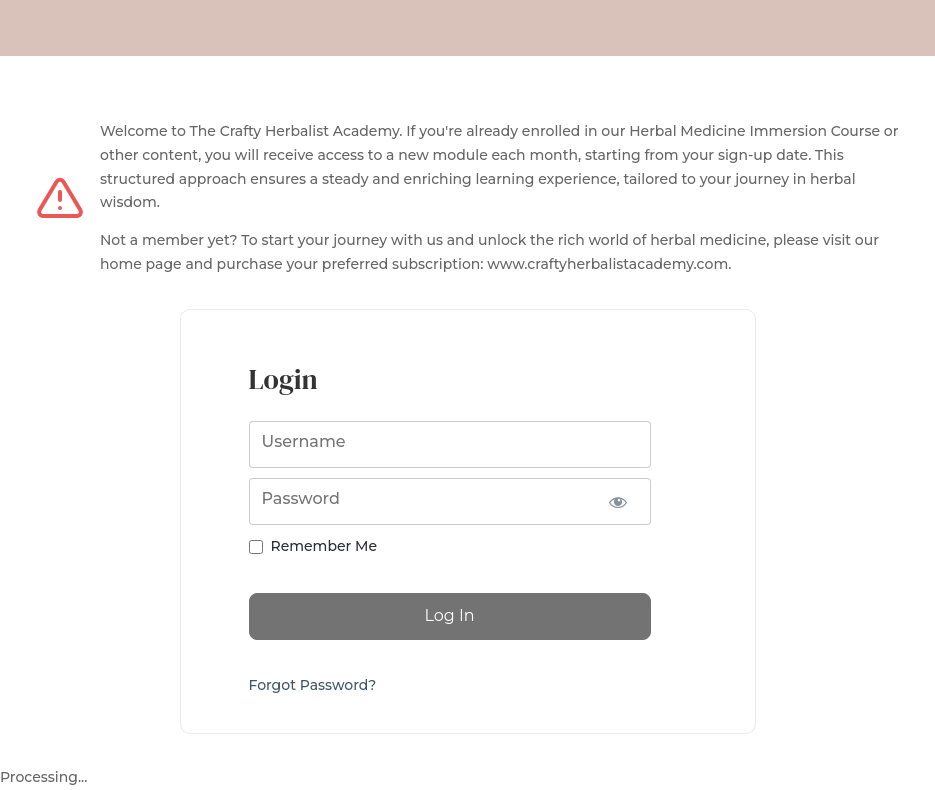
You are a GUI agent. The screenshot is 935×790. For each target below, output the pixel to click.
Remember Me (324, 546)
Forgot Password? (313, 685)
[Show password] (618, 501)
